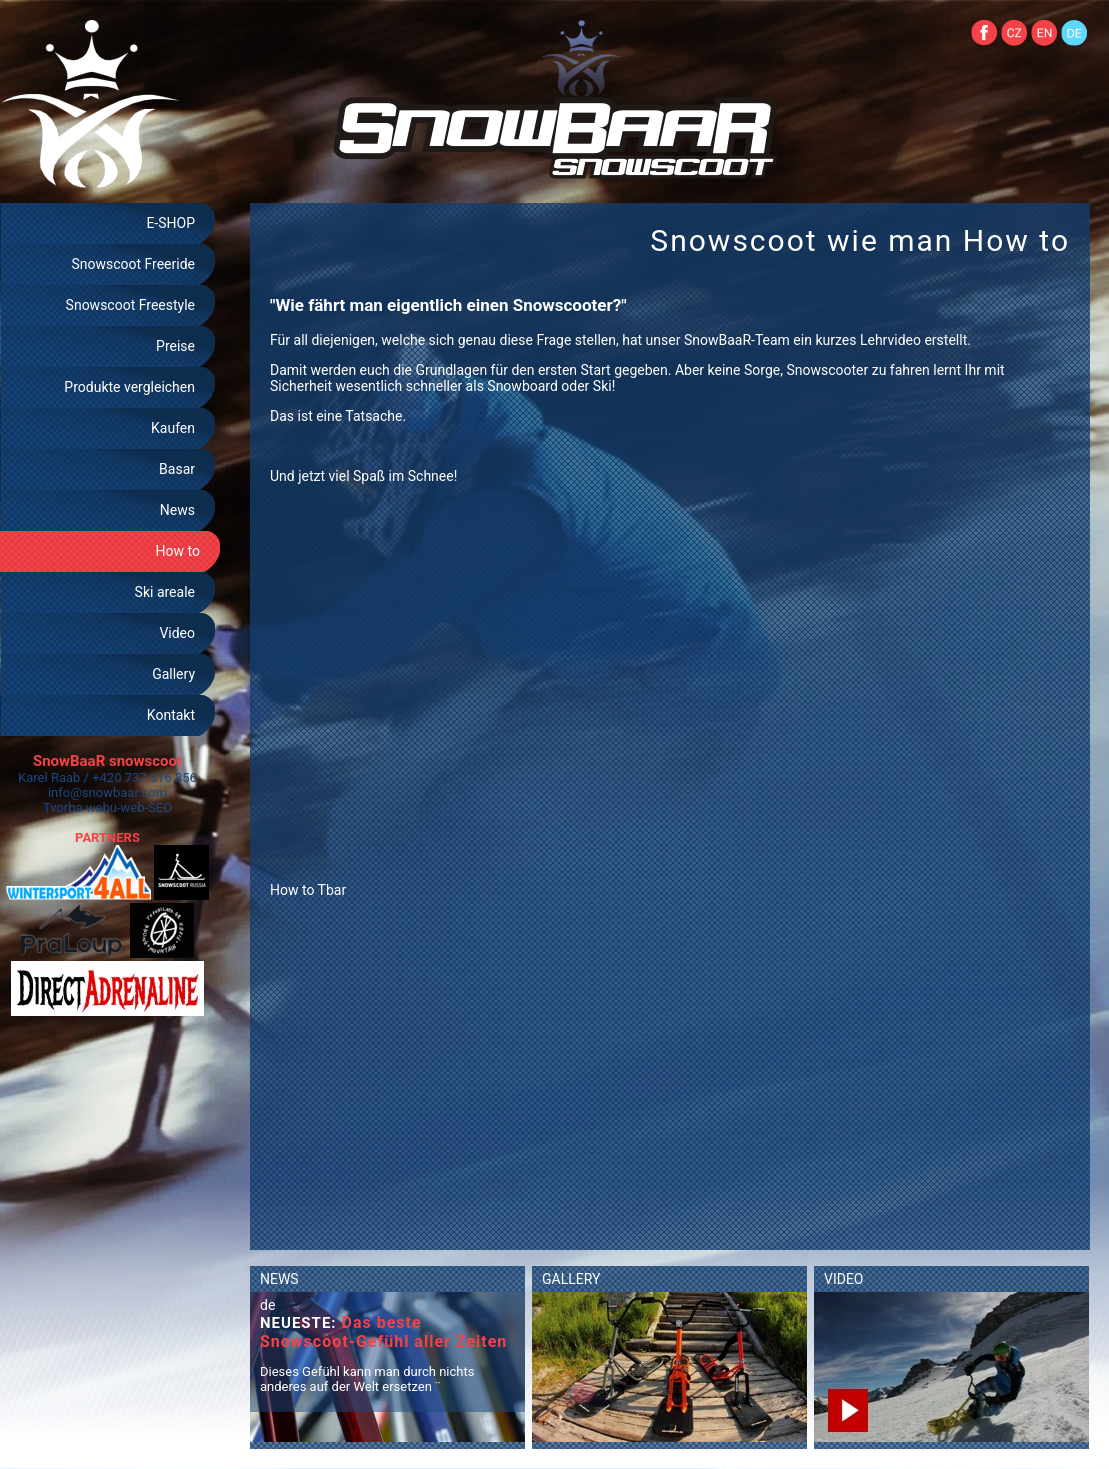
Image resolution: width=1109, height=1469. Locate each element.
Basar (177, 469)
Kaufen (173, 428)
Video (177, 633)
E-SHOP (170, 223)
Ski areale (165, 592)
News (177, 510)
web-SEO (147, 807)
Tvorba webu (80, 807)
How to (178, 551)
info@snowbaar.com (107, 792)
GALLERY (571, 1279)
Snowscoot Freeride (133, 264)
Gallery (173, 674)
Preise (175, 346)
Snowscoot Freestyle (130, 305)
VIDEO (844, 1279)
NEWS (279, 1279)
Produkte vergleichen (129, 387)
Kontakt (171, 715)
